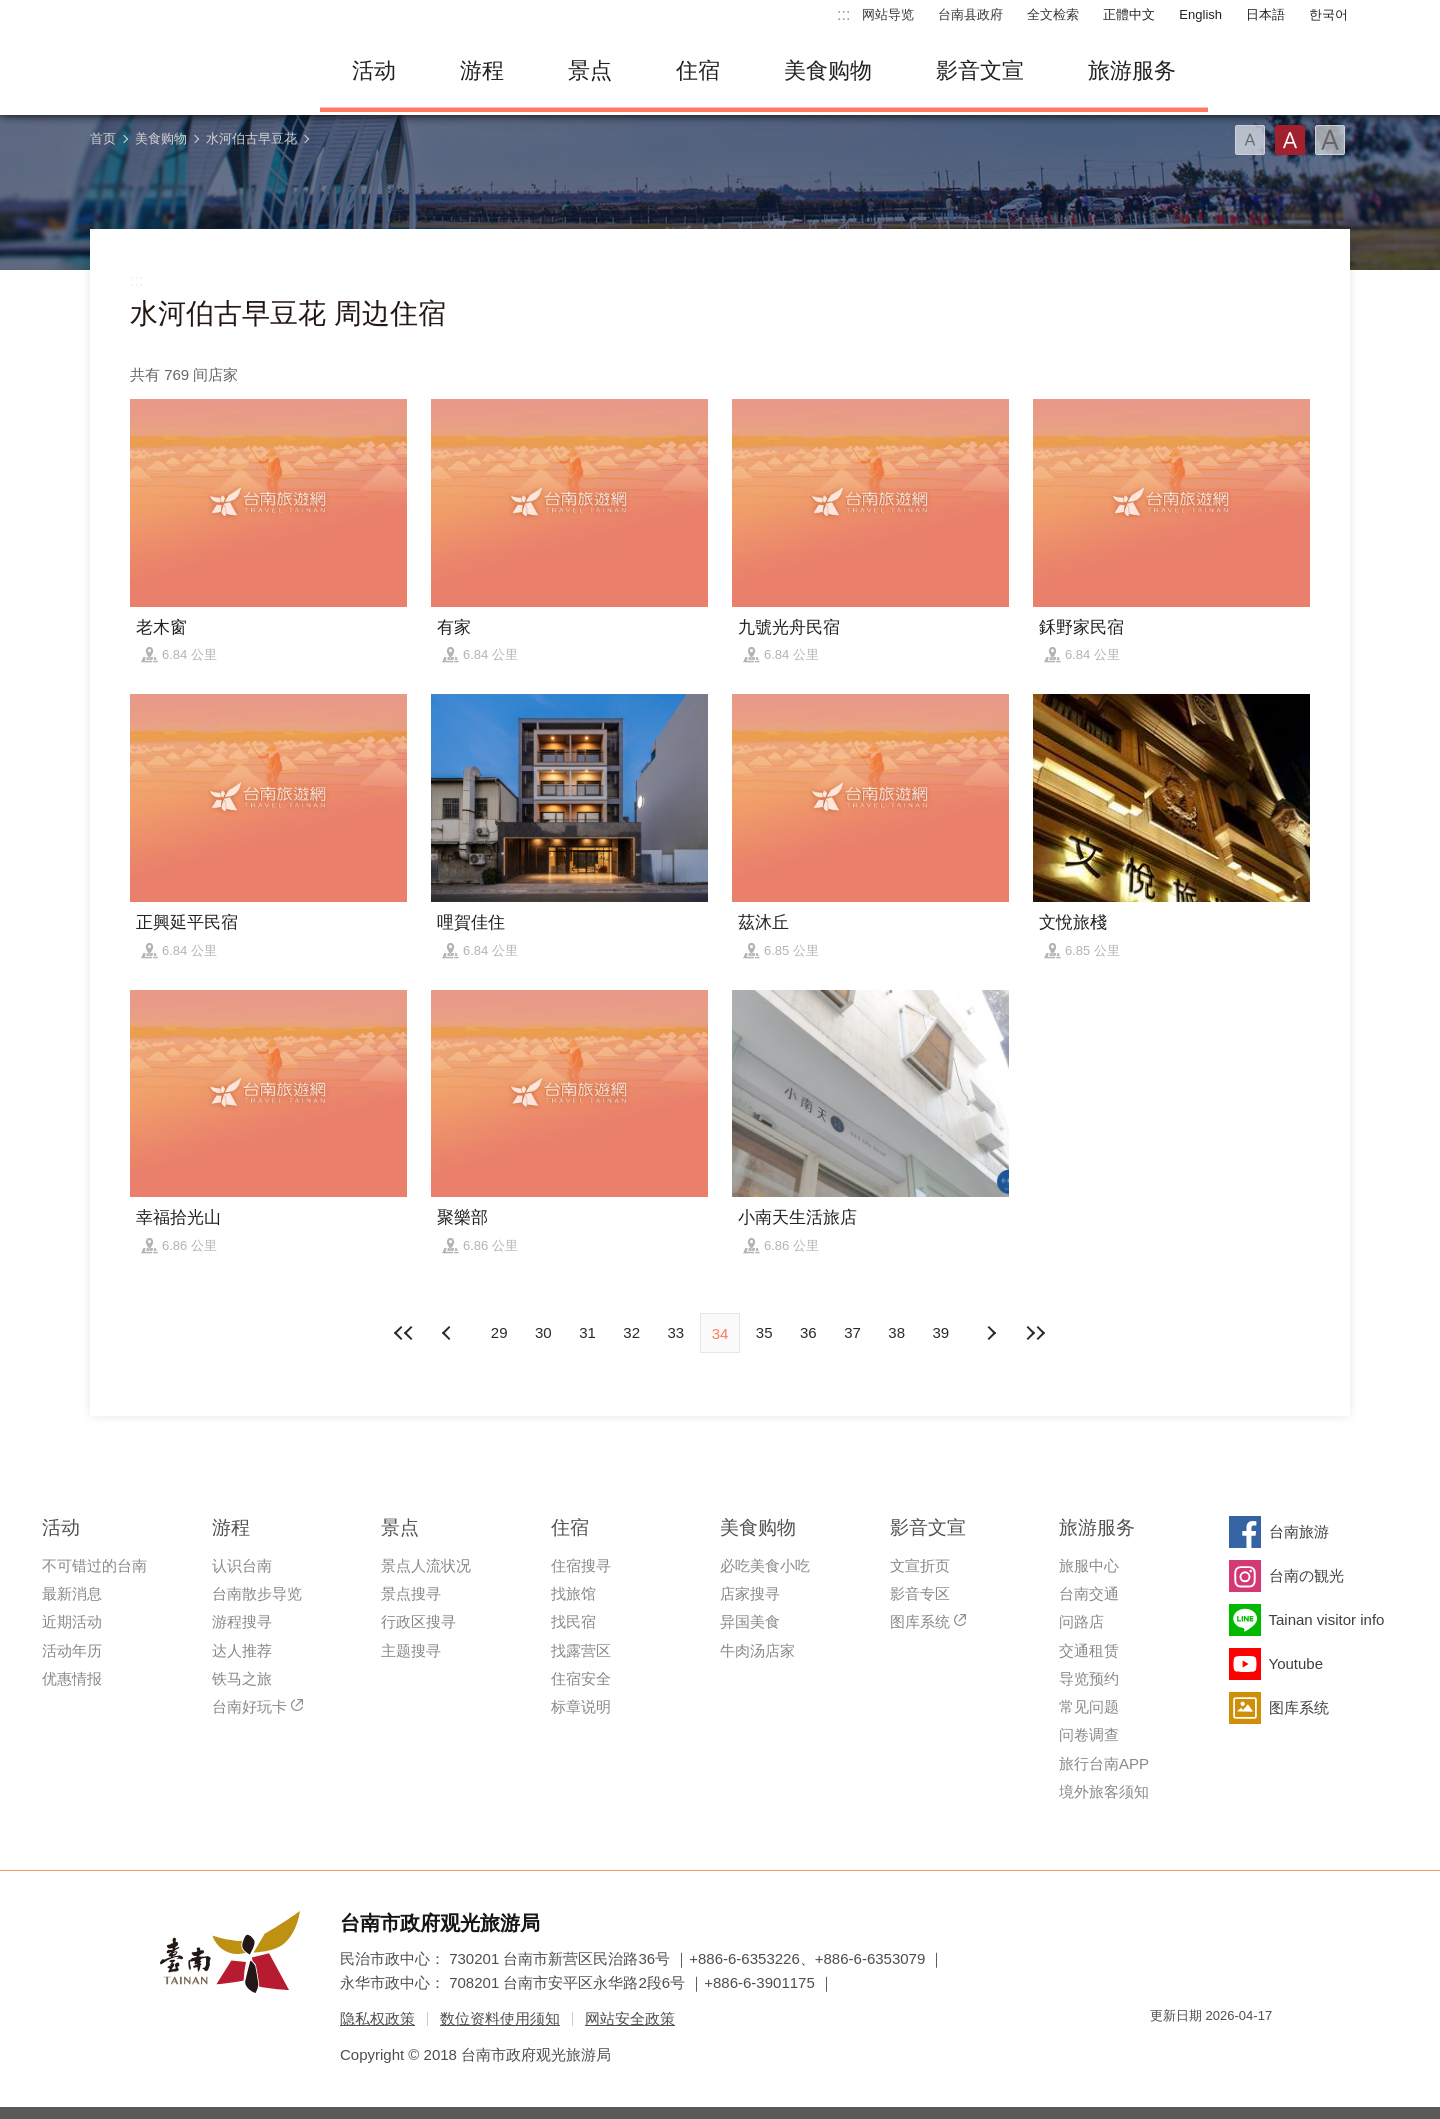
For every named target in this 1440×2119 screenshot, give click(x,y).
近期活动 (72, 1621)
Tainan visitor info (1327, 1619)
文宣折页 (920, 1565)
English (1200, 14)
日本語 (1265, 14)
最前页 (405, 1333)
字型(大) (1330, 140)
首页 (103, 138)
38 (896, 1332)
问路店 (1081, 1621)
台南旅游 (1299, 1531)
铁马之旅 (242, 1678)
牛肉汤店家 (757, 1650)
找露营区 (581, 1650)
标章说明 (581, 1706)
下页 (449, 1333)
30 (543, 1332)
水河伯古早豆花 (251, 138)
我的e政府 (1165, 2051)
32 (631, 1332)
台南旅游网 (190, 71)
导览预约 (1089, 1678)
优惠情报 (72, 1678)
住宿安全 (581, 1678)
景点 (590, 70)
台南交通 (1089, 1593)
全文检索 (1053, 14)
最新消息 (72, 1593)
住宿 (698, 70)
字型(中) (1290, 140)
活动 (374, 70)
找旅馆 (573, 1593)
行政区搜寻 (418, 1621)
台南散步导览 (257, 1593)
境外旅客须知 (1104, 1791)
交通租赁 (1089, 1650)
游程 (482, 70)
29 (499, 1332)
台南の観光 (1306, 1575)
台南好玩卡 (249, 1706)
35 (764, 1332)
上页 (991, 1333)
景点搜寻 (411, 1593)
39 (941, 1332)
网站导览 (888, 14)
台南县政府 (970, 14)
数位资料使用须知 (500, 2018)
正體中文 (1129, 14)
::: (843, 14)
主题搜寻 (411, 1650)
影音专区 (920, 1593)
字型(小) (1250, 140)
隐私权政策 (377, 2018)
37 (852, 1332)
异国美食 (750, 1621)
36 (808, 1332)
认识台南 (242, 1565)
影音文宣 (980, 70)
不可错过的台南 (94, 1565)
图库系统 (920, 1621)
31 (587, 1332)
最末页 (1035, 1333)
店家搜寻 (750, 1593)
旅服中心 (1089, 1565)
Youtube (1296, 1663)
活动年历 (72, 1650)
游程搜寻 (242, 1621)
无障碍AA (1236, 2051)
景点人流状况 (426, 1565)
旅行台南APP (1104, 1763)
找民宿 (573, 1621)
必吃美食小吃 (765, 1565)
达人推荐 (242, 1650)
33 (675, 1332)
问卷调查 (1089, 1734)
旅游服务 (1132, 70)
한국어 (1328, 14)
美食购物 (828, 70)
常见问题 (1089, 1706)
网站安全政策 (630, 2018)
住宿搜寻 (581, 1565)
